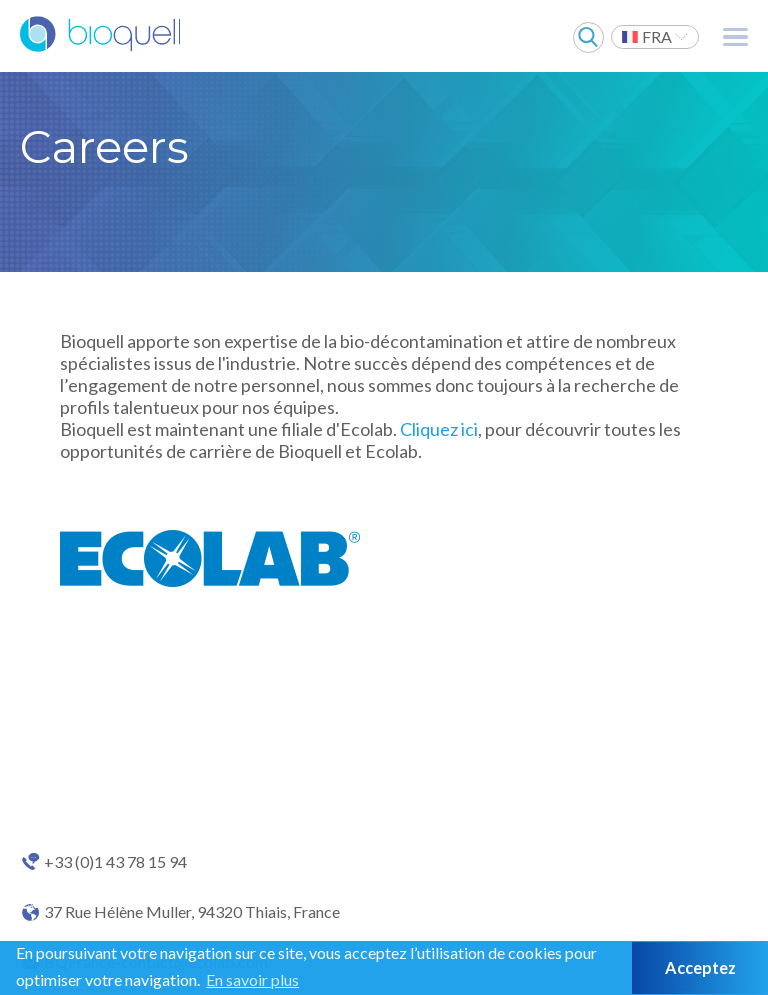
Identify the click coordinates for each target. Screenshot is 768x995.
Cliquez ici (439, 429)
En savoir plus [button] (252, 979)
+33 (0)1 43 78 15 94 (115, 862)
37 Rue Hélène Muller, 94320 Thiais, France (192, 912)
